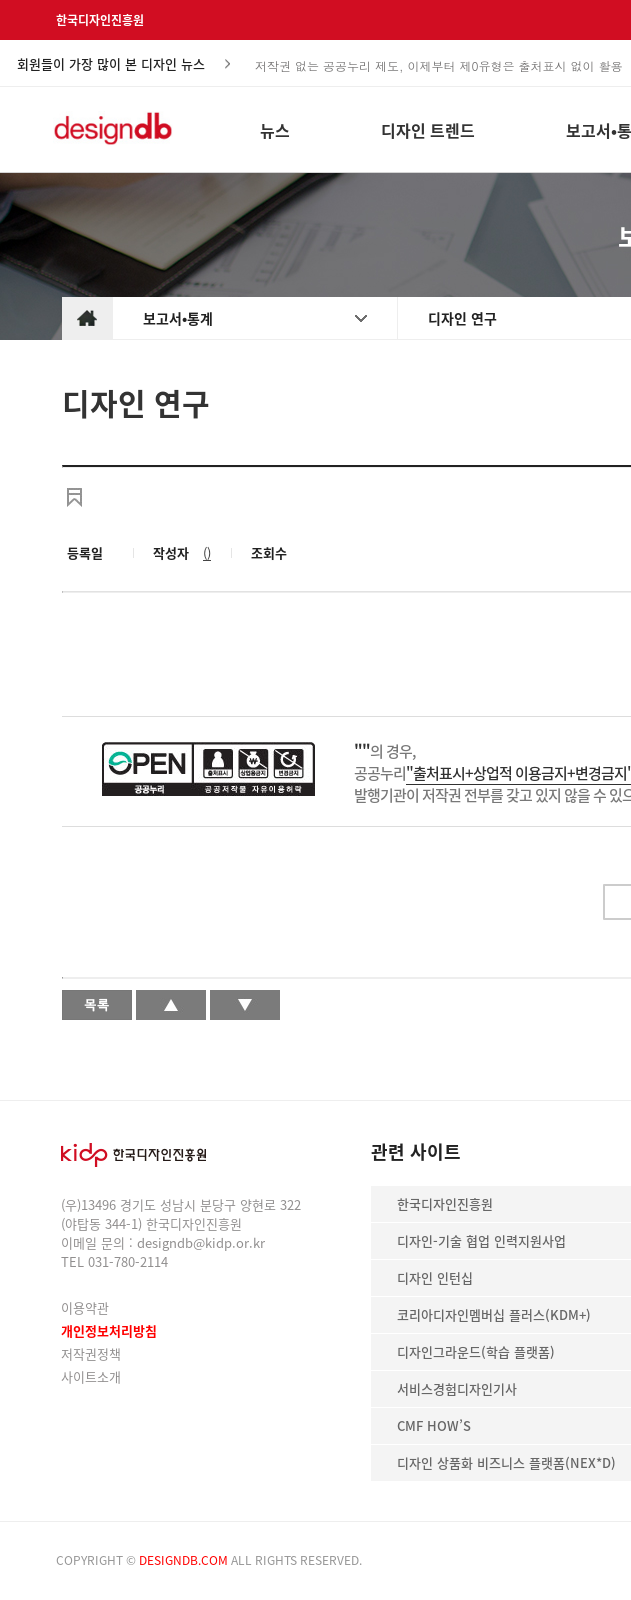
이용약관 (85, 1307)
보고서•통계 (178, 318)
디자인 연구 (462, 318)
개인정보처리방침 (109, 1330)
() (207, 552)
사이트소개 (91, 1376)
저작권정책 (91, 1353)
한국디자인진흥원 (100, 20)
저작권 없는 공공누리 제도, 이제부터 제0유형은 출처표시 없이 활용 (439, 64)
